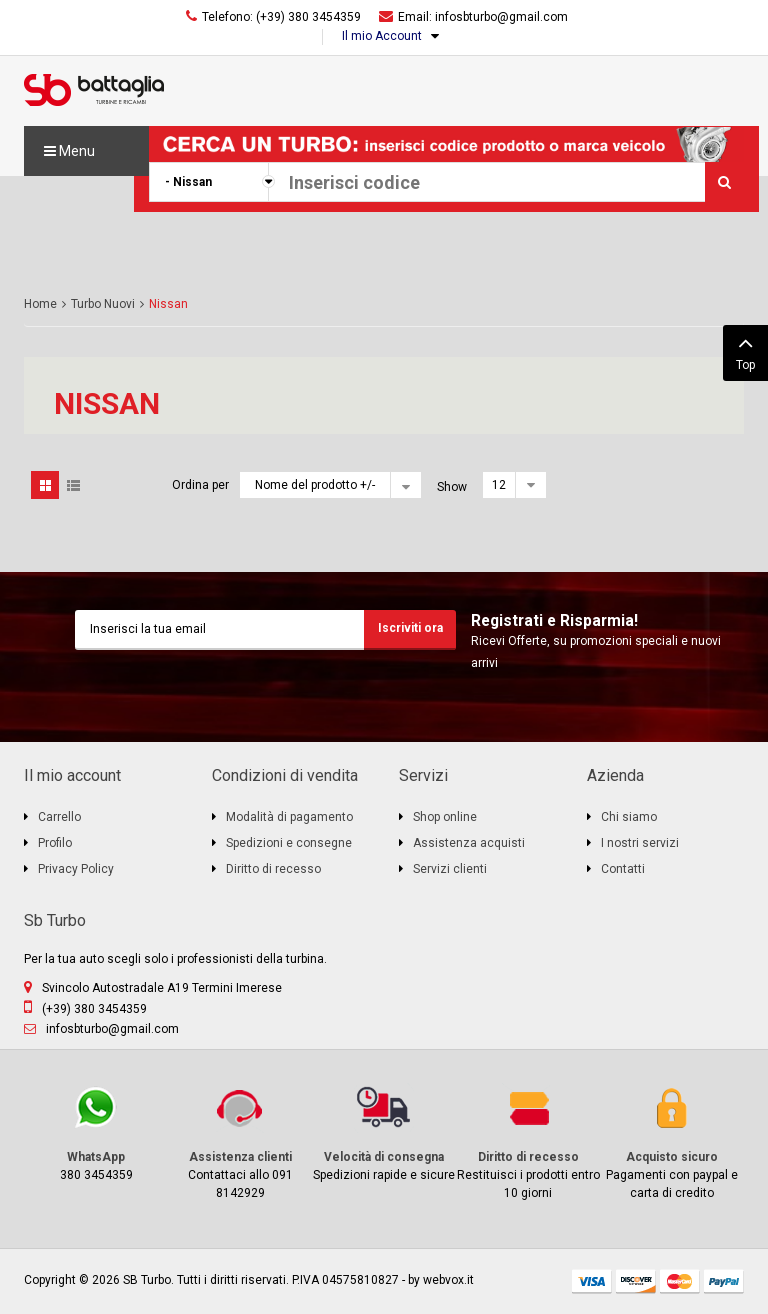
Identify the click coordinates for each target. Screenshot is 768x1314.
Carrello (59, 817)
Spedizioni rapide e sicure (384, 1132)
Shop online (445, 817)
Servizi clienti (450, 869)
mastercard (680, 1281)
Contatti (623, 869)
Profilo (55, 843)
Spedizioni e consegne (289, 843)
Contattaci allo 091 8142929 (240, 1141)
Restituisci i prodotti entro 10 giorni (528, 1141)
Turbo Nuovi (103, 304)
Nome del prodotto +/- (315, 485)
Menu (69, 151)
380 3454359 (96, 1132)
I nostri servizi (640, 843)
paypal (724, 1281)
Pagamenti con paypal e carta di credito (672, 1141)
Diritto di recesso (273, 869)
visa (592, 1281)
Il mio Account (382, 36)
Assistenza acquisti (469, 843)
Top (745, 351)
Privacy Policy (76, 869)
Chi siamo (629, 817)
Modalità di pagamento (289, 817)
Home (40, 304)
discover (636, 1281)
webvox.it (448, 1280)
